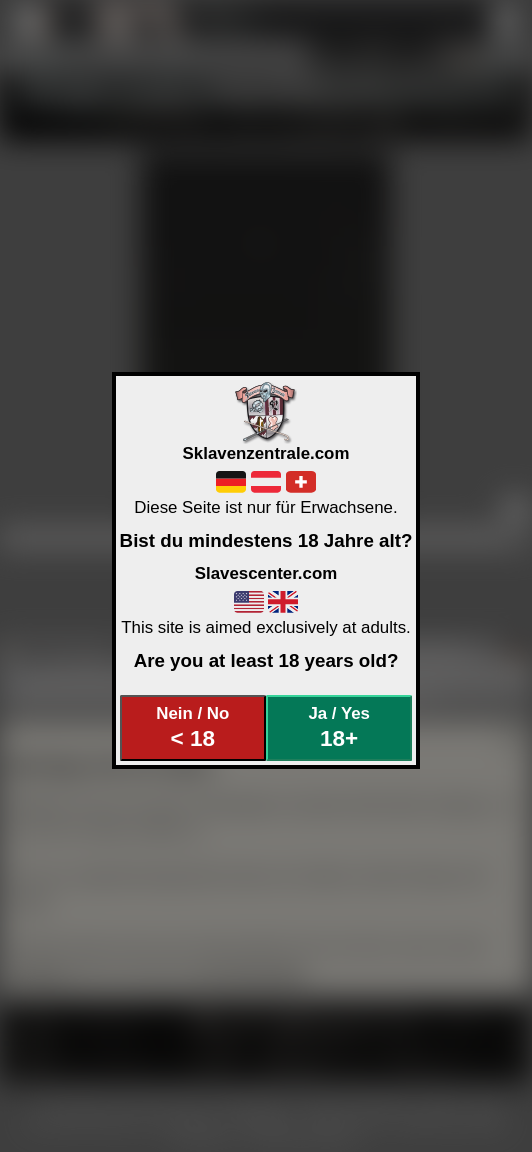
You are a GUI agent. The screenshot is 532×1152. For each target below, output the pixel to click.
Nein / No (192, 727)
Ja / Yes (338, 727)
